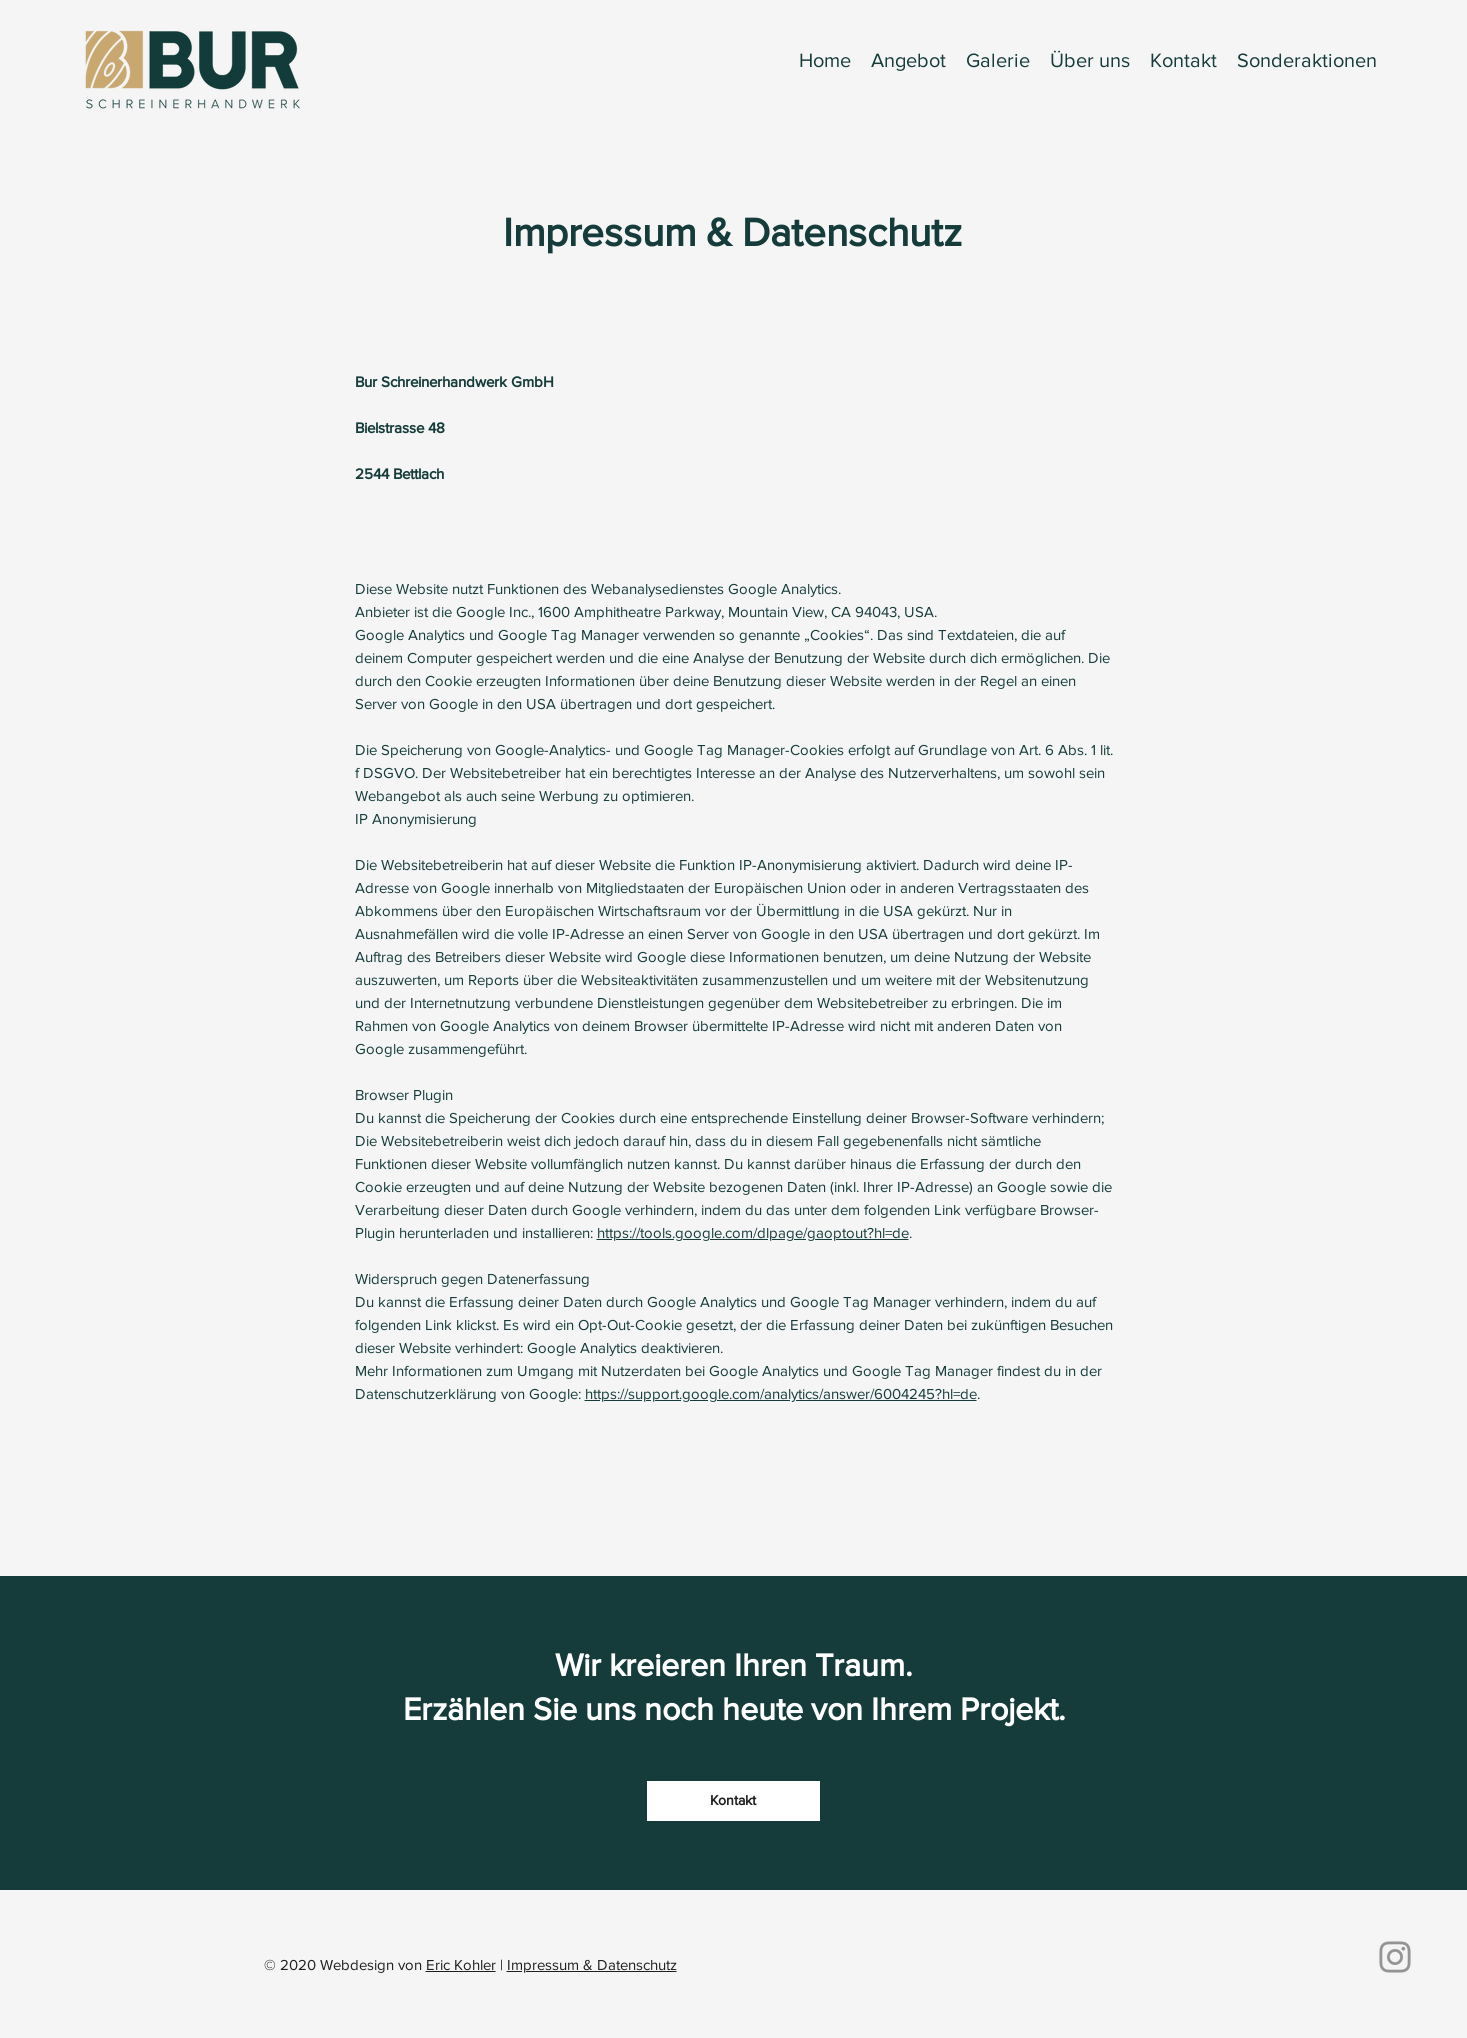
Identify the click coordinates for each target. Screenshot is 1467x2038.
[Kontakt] (733, 1801)
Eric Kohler (461, 1964)
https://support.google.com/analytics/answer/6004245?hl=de (781, 1393)
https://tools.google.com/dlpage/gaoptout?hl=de (753, 1232)
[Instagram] (1395, 1957)
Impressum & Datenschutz (592, 1964)
